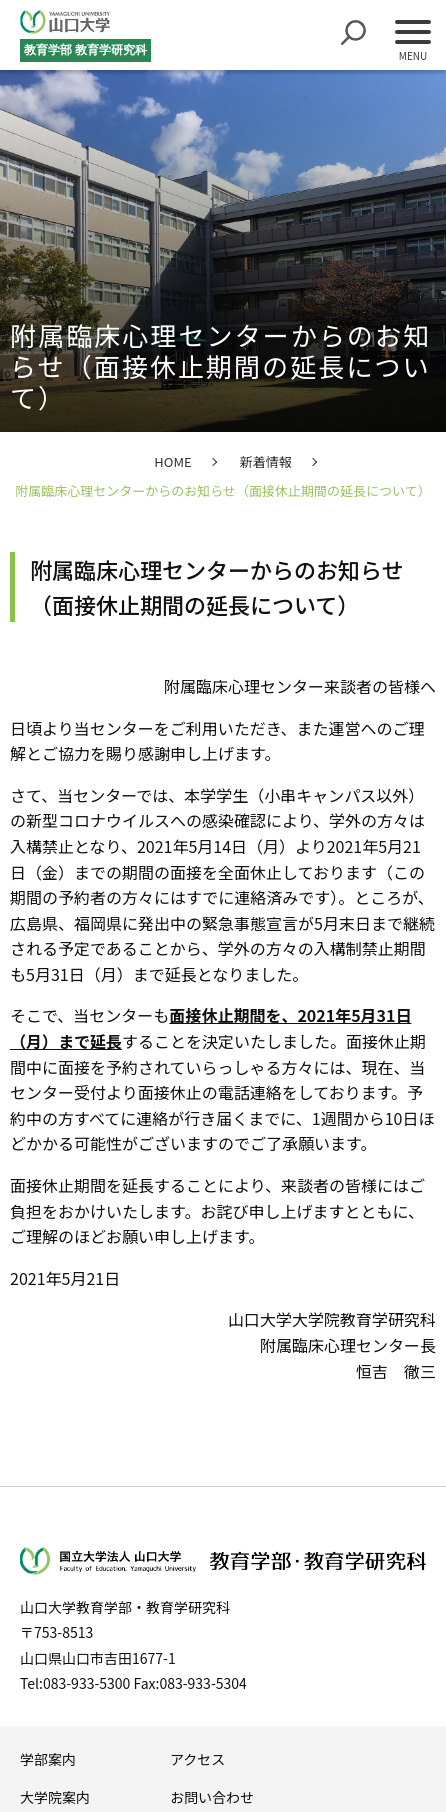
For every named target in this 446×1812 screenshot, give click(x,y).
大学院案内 (55, 1797)
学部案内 (48, 1759)
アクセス (197, 1759)
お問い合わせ (212, 1797)
